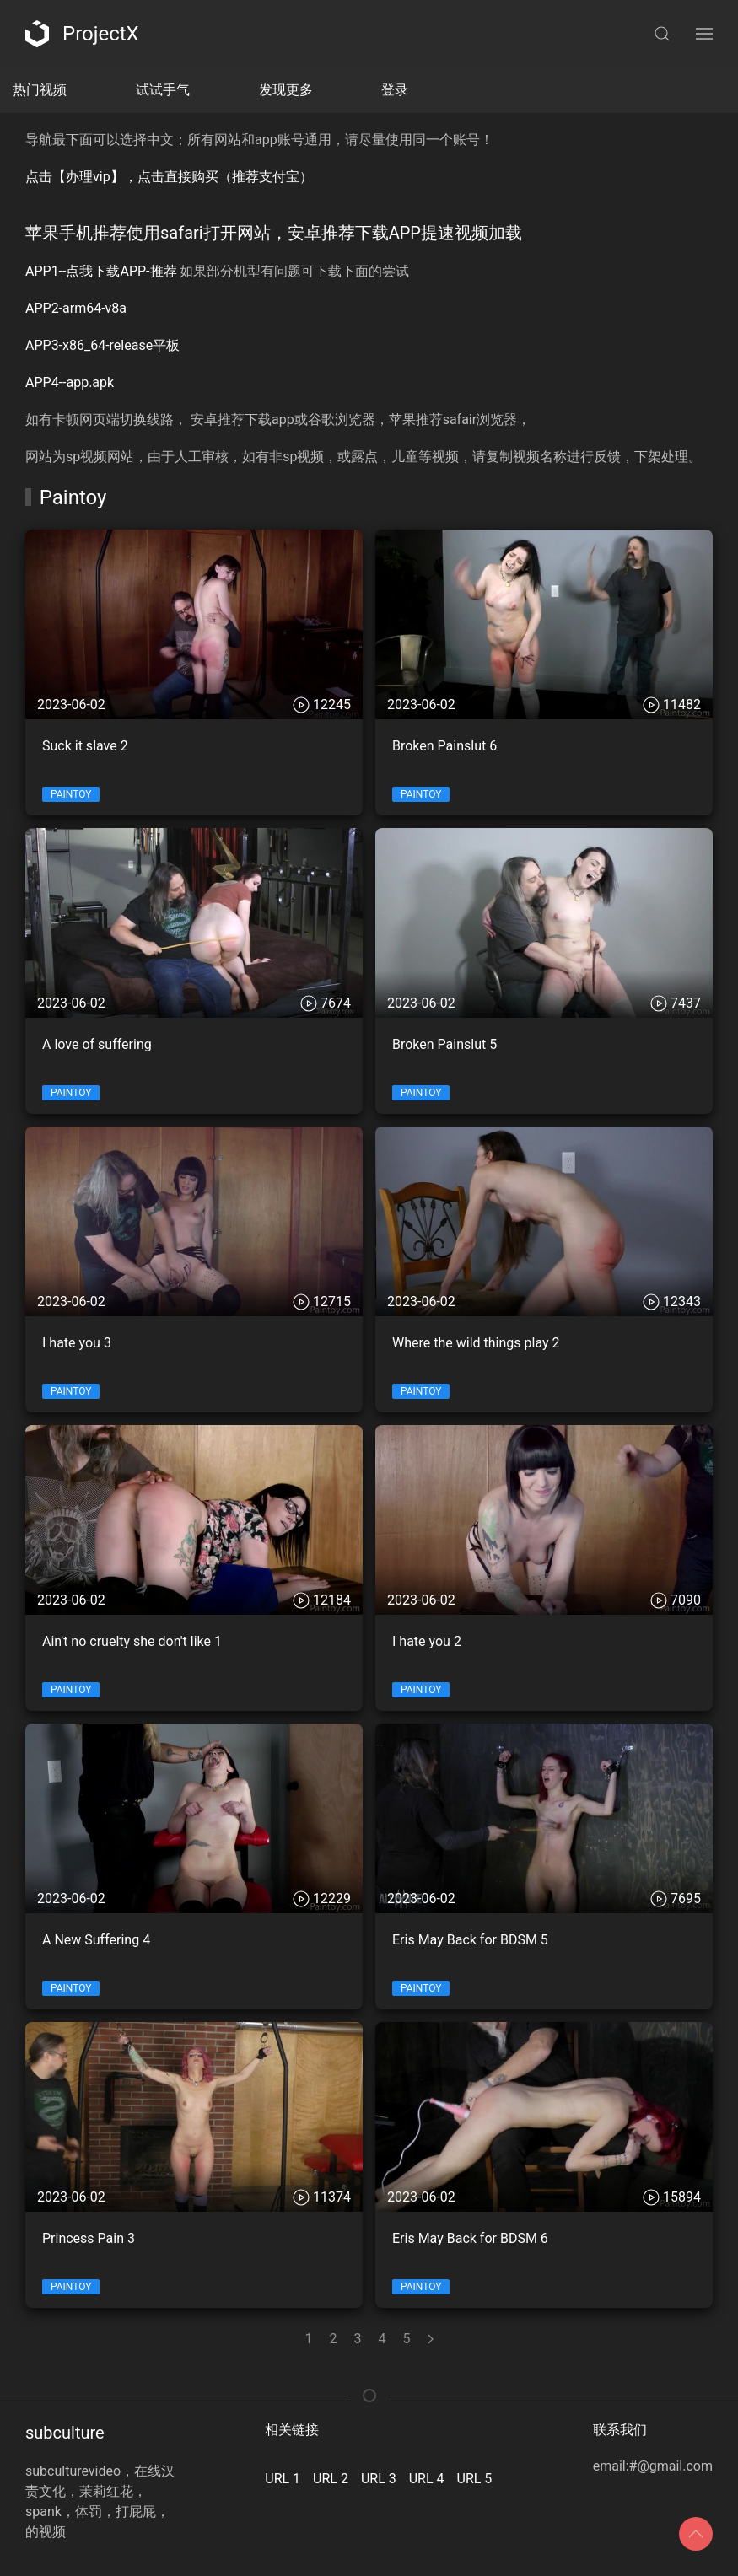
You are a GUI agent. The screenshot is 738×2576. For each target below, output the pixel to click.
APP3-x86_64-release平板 (102, 345)
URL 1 (282, 2479)
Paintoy (71, 794)
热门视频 (40, 90)
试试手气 (163, 90)
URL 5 (475, 2479)
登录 (394, 90)
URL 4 (426, 2479)
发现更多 (286, 90)
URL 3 (378, 2479)
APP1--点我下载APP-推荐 (101, 271)
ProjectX (82, 33)
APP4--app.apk (69, 382)
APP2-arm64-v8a (76, 308)
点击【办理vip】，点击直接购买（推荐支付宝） (169, 177)
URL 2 (330, 2479)
